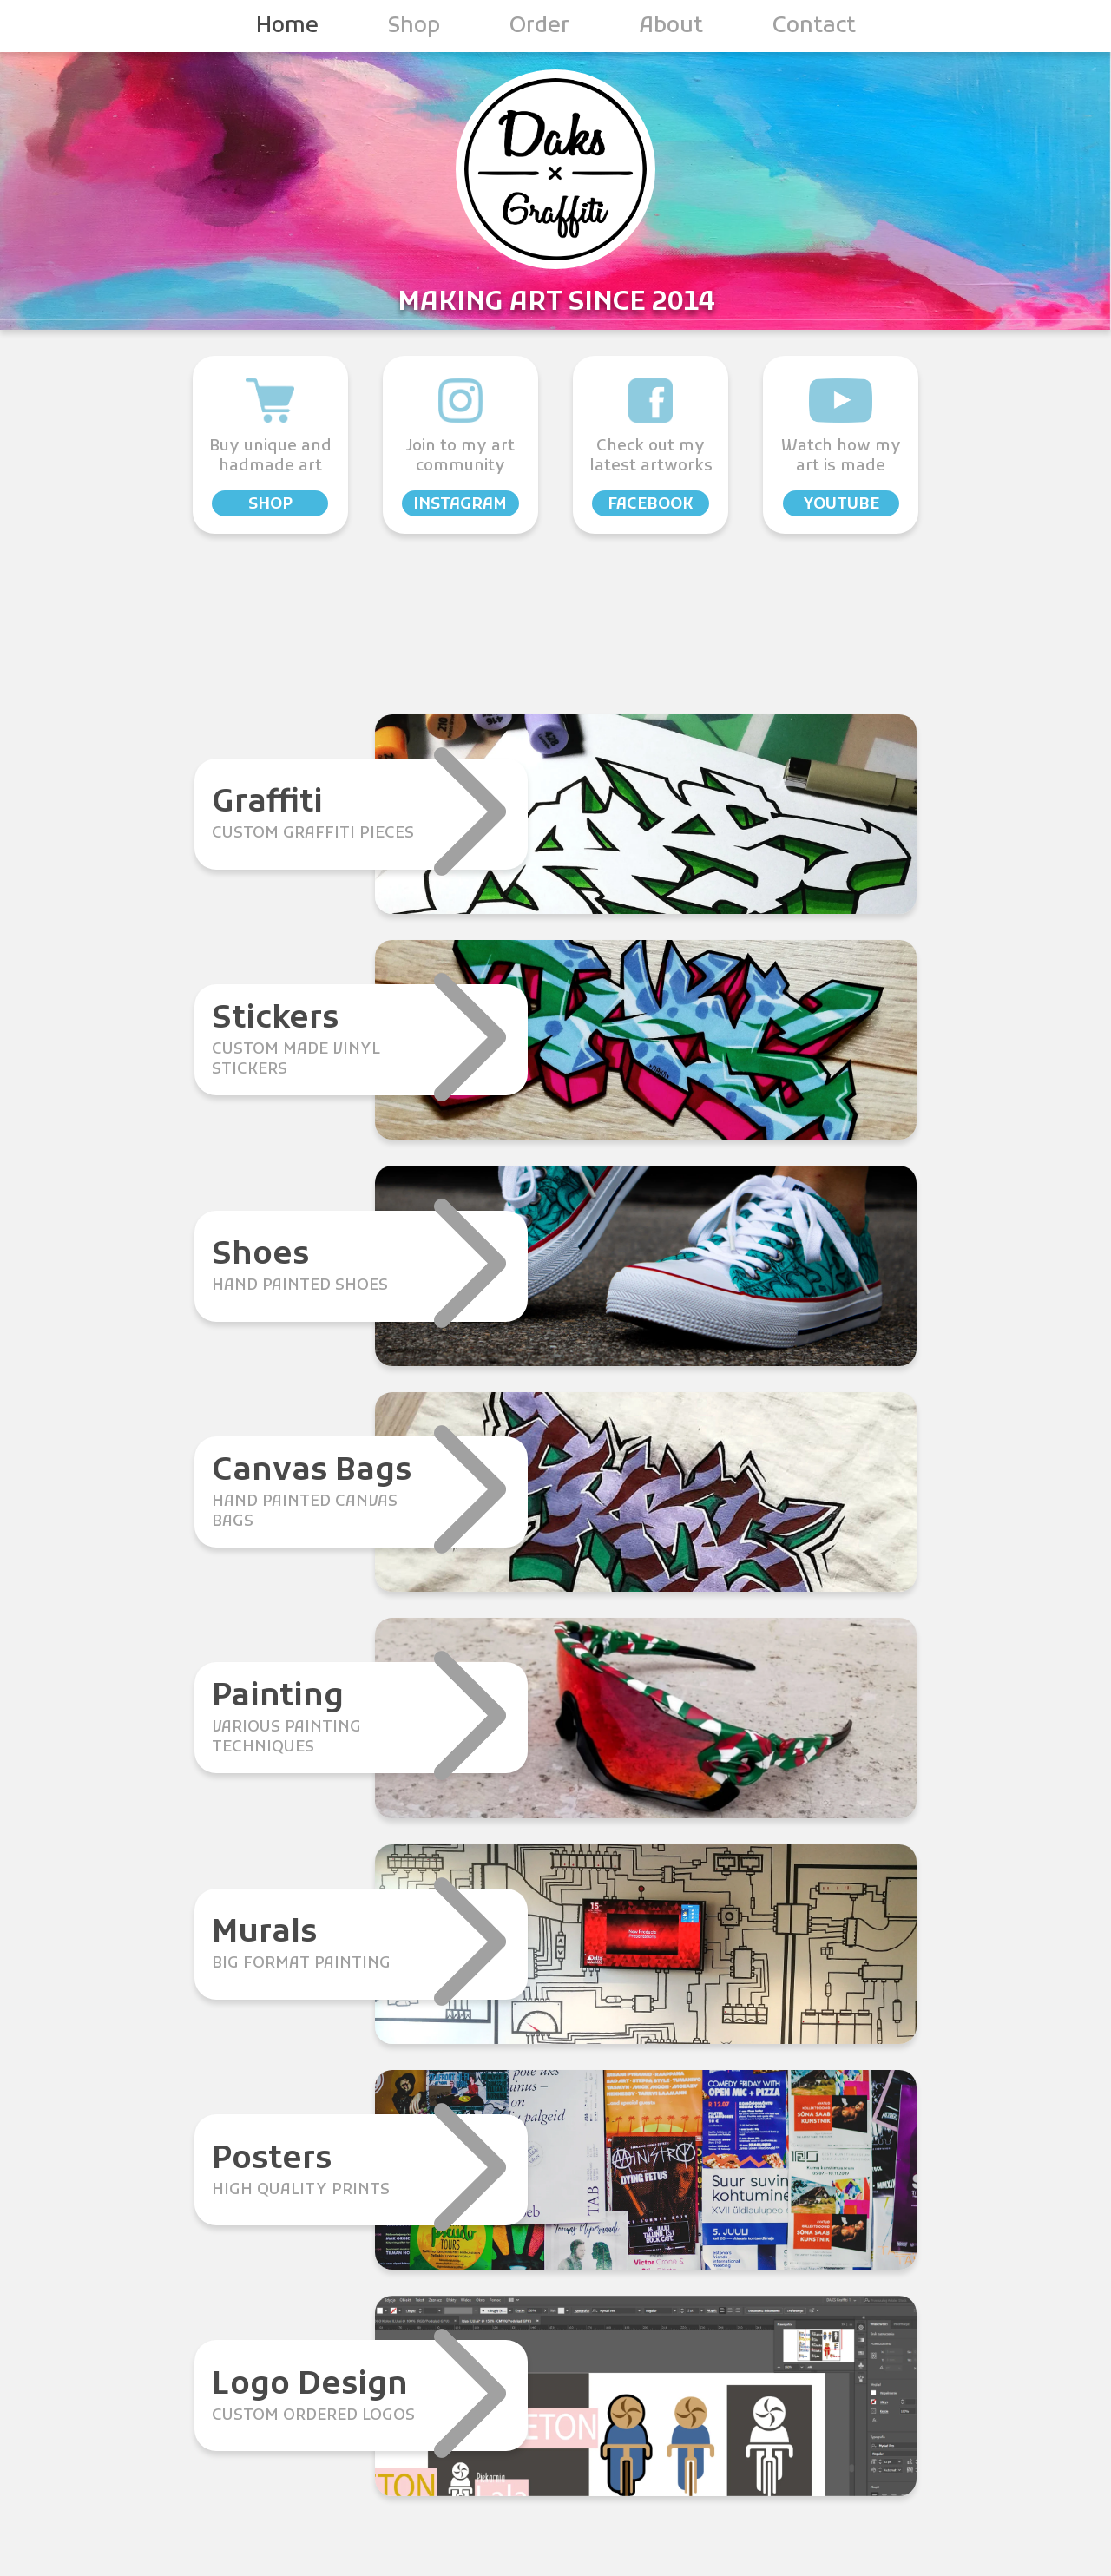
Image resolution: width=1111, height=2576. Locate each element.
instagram (460, 505)
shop (270, 505)
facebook (651, 505)
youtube (841, 505)
